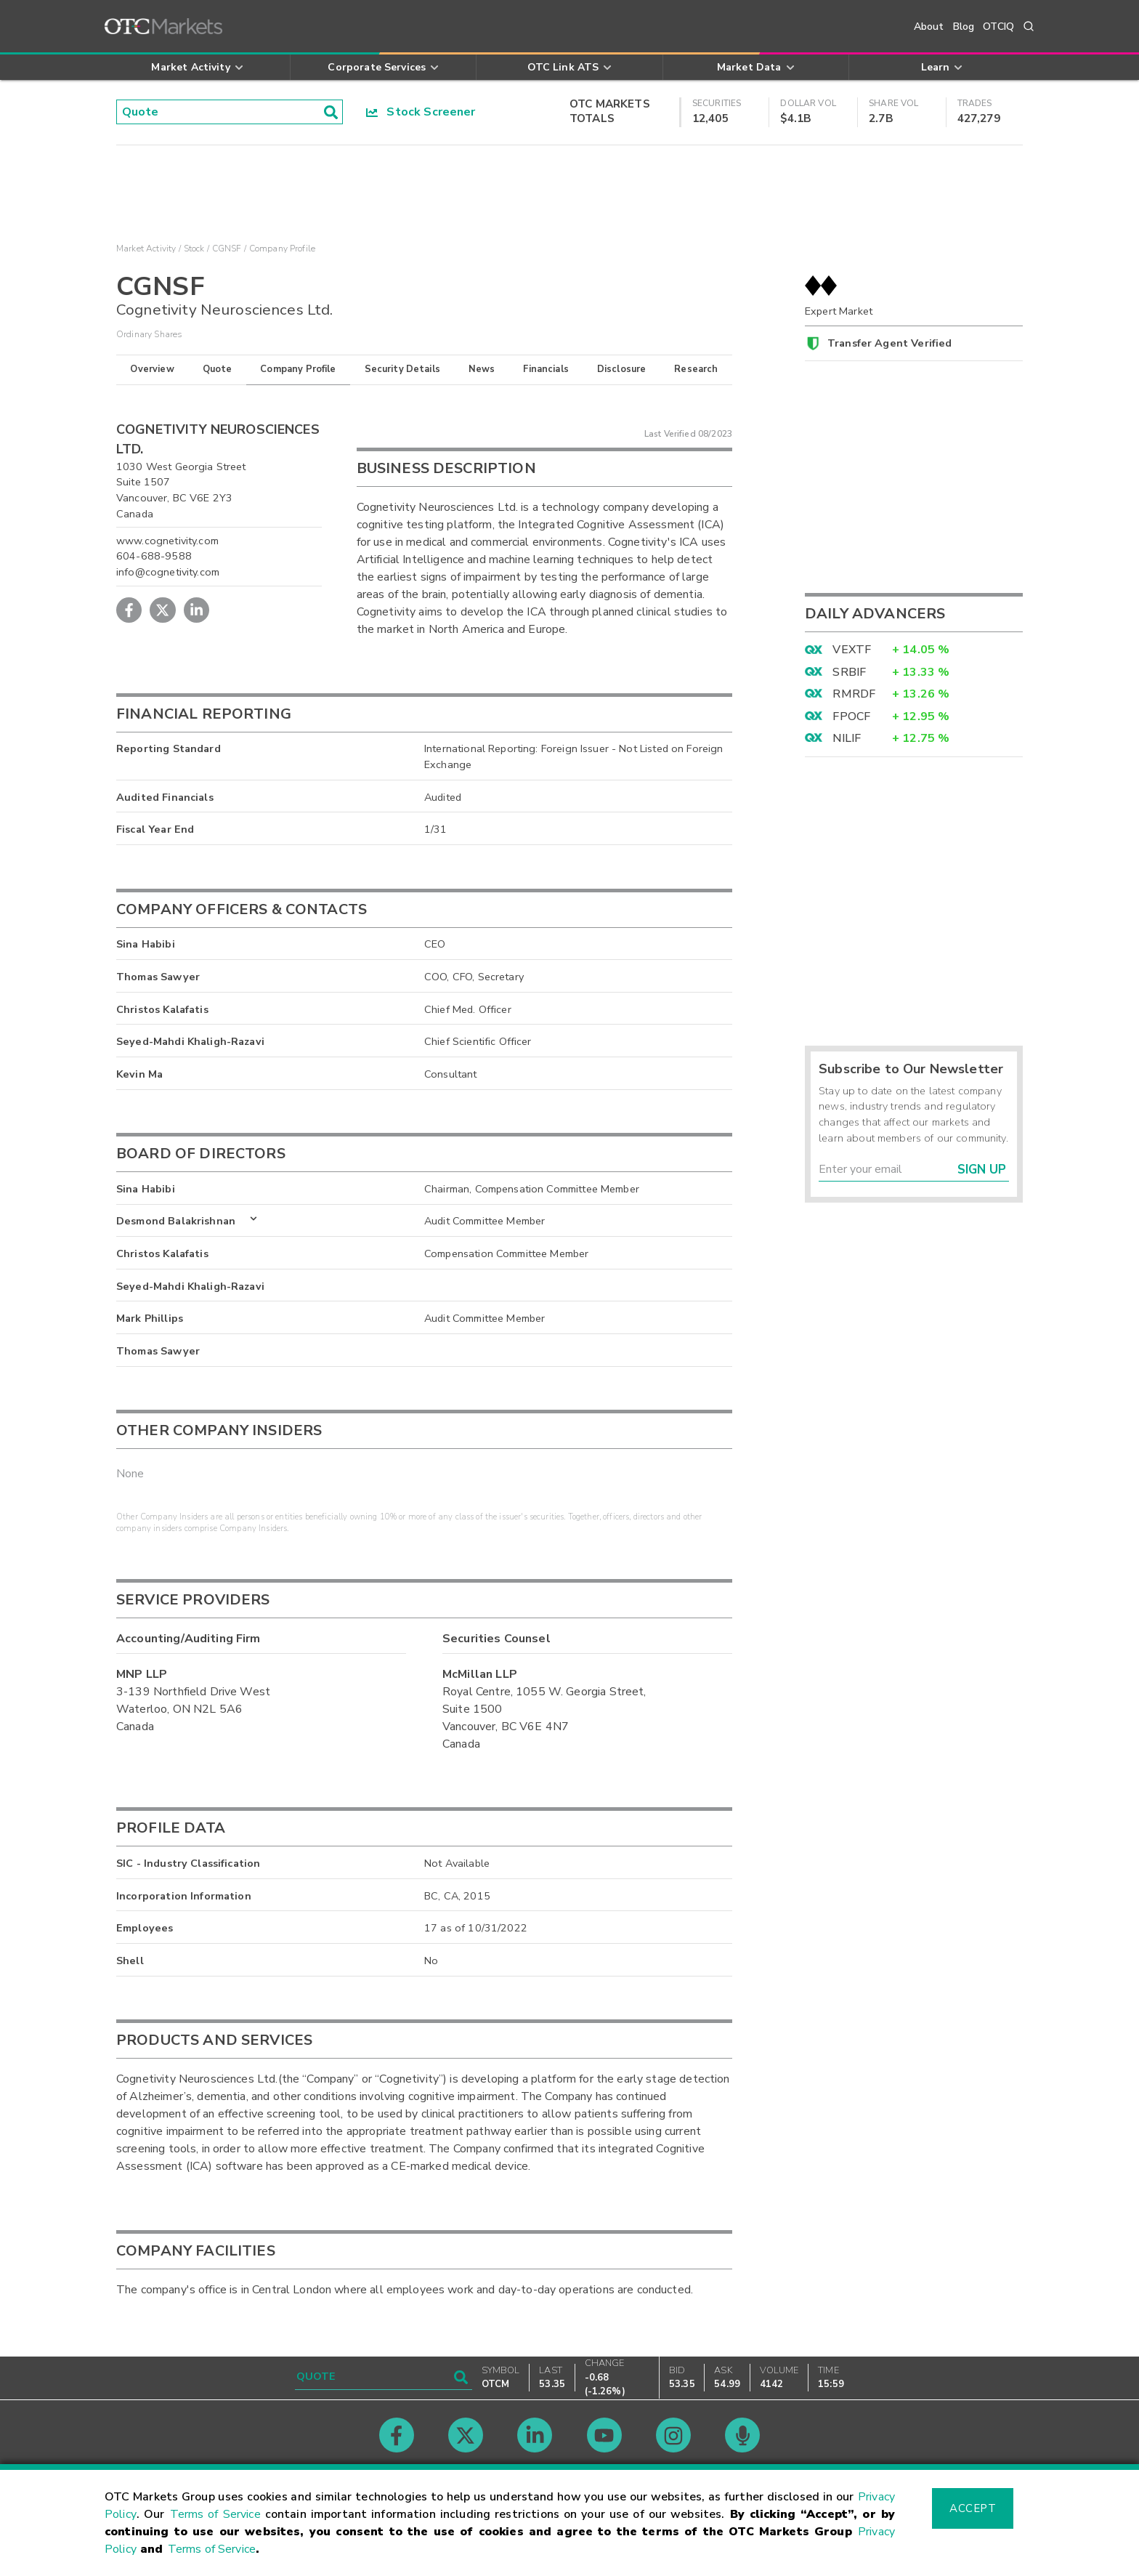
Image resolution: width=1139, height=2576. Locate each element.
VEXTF (851, 650)
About (929, 26)
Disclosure (621, 369)
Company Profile (298, 369)
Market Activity (146, 248)
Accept (972, 2508)
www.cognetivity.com (167, 540)
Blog (964, 26)
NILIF (846, 738)
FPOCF (851, 716)
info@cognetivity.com (167, 572)
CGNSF (227, 248)
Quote (217, 369)
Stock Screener (421, 112)
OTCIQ (998, 26)
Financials (546, 369)
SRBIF (849, 672)
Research (696, 369)
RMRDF (853, 694)
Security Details (402, 369)
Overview (152, 369)
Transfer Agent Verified (889, 343)
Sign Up (981, 1169)
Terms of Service (215, 2514)
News (482, 369)
